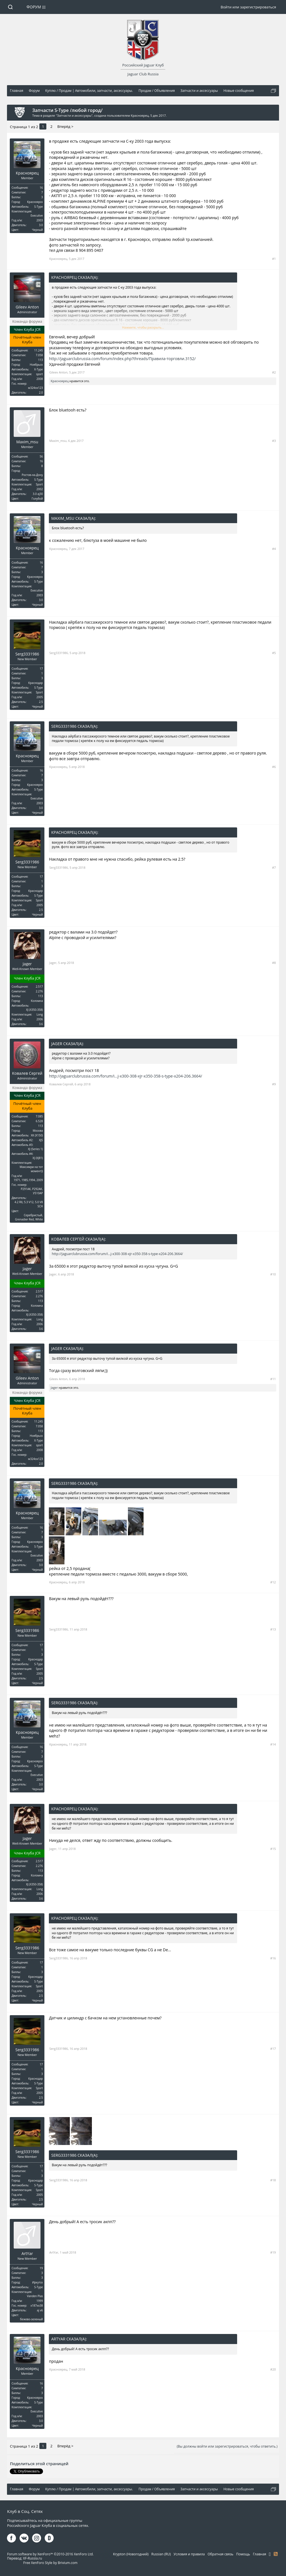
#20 (273, 2369)
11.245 (38, 350)
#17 (273, 2048)
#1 (274, 259)
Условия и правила (189, 2554)
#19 (273, 2252)
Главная (259, 2554)
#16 (273, 1958)
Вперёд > (65, 126)
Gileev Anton (27, 307)
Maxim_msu (27, 442)
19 (41, 2268)
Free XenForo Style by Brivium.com (50, 2562)
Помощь (243, 2554)
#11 (273, 1379)
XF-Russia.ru (32, 2558)
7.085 (39, 1116)
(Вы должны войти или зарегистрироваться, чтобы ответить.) (227, 2446)
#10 (273, 1274)
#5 (274, 653)
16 (41, 188)
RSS (276, 2554)
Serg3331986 (27, 654)
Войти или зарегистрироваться (248, 6)
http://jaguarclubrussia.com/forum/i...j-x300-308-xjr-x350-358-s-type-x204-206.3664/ (125, 1076)
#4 (274, 549)
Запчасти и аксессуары (74, 115)
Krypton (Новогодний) (131, 2554)
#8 (274, 963)
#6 (274, 767)
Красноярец (140, 115)
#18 (273, 2180)
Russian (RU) (161, 2554)
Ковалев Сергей (27, 1073)
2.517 (39, 986)
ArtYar (27, 2253)
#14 (273, 1744)
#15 (273, 1849)
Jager (27, 964)
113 (40, 360)
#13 (273, 1629)
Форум (34, 6)
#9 (274, 1084)
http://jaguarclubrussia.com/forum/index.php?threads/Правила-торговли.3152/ (122, 358)
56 (41, 456)
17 (41, 669)
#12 (273, 1582)
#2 (274, 372)
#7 (274, 867)
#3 (274, 441)
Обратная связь (220, 2554)
